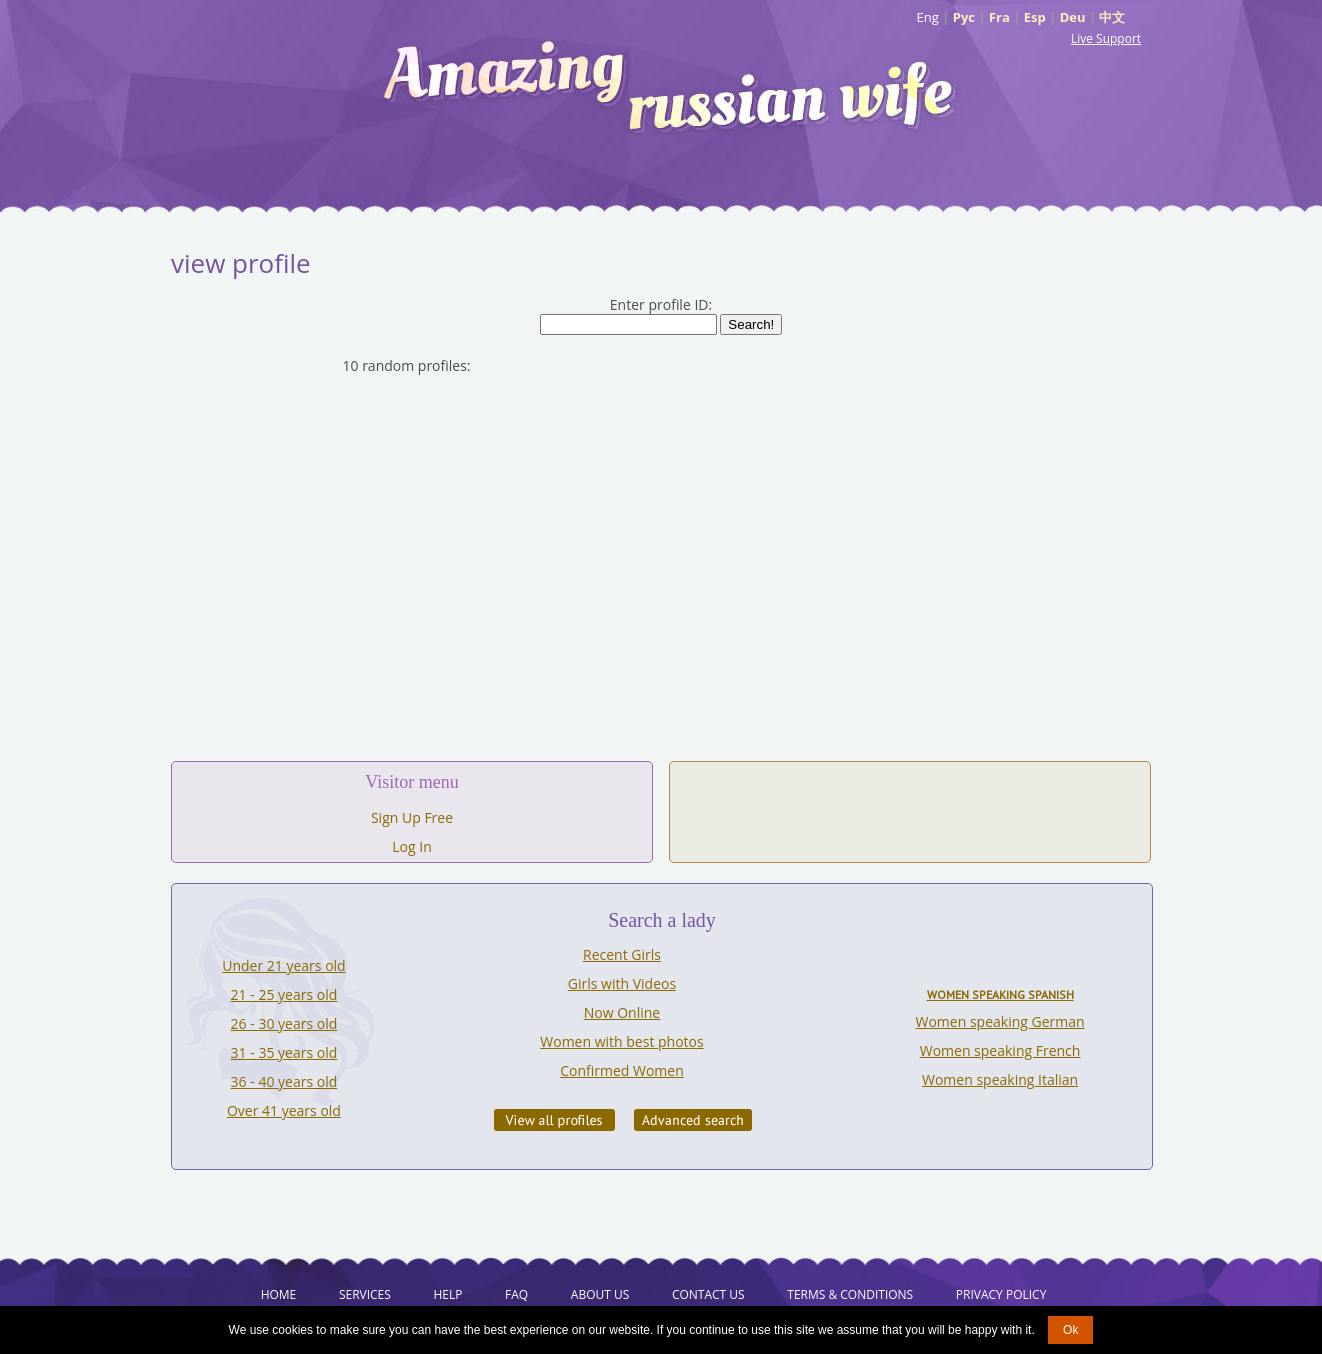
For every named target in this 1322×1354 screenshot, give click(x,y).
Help (447, 1294)
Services (365, 1294)
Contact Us (708, 1294)
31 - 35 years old (284, 1052)
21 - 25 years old (284, 994)
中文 (1112, 17)
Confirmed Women (622, 1070)
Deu (1073, 17)
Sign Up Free (412, 817)
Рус (964, 17)
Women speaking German (1000, 1021)
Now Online (622, 1012)
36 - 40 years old (284, 1081)
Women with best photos (621, 1041)
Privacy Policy (1001, 1294)
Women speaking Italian (1000, 1079)
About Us (600, 1294)
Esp (1035, 17)
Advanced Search (693, 1120)
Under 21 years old (283, 965)
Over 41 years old (284, 1110)
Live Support (1106, 38)
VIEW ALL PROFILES (554, 1120)
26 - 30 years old (284, 1023)
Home (279, 1294)
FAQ (516, 1294)
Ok (1070, 1330)
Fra (999, 17)
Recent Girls (622, 954)
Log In (411, 846)
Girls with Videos (622, 983)
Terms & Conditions (850, 1294)
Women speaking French (1000, 1050)
